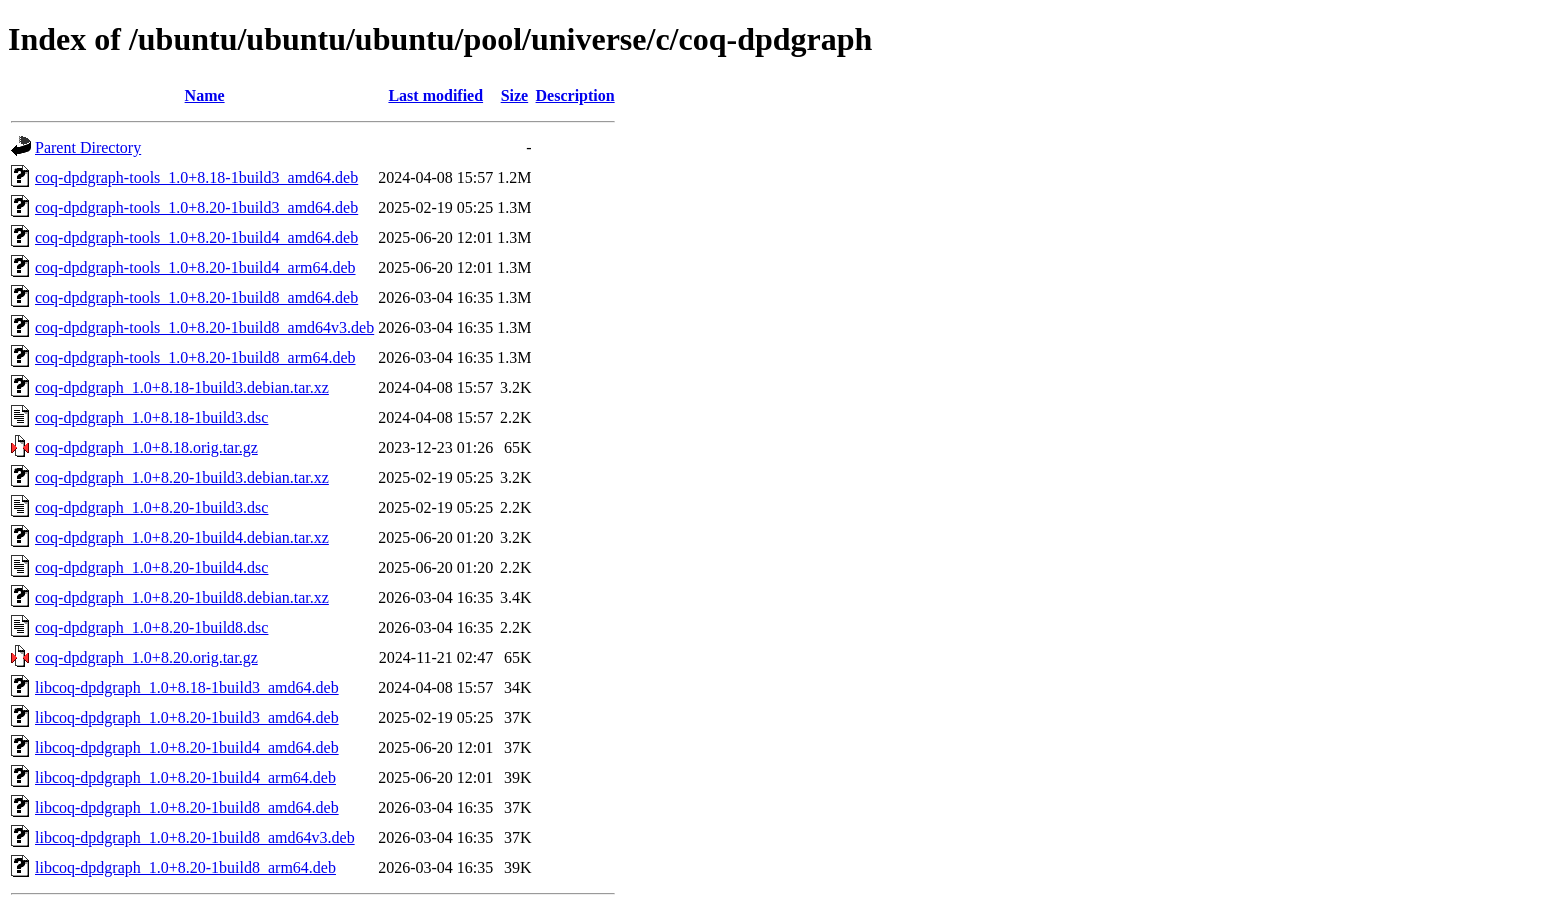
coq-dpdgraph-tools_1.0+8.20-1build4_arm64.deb (195, 267)
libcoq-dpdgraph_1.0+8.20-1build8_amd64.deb (187, 807)
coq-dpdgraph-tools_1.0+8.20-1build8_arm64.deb (195, 357)
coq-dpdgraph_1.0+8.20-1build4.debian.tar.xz (182, 537)
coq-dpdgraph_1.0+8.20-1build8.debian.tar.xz (182, 597)
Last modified (435, 95)
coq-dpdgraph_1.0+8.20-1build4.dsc (151, 567)
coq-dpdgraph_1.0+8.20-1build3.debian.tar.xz (182, 477)
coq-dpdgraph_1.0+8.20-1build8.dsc (151, 627)
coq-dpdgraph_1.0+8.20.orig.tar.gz (146, 657)
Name (205, 95)
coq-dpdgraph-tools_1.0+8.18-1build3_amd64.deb (196, 177)
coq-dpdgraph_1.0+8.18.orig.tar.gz (146, 447)
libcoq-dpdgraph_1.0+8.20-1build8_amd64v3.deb (195, 837)
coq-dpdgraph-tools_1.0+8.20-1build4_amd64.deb (196, 237)
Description (575, 95)
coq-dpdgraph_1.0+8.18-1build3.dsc (151, 417)
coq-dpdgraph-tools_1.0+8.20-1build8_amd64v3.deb (204, 327)
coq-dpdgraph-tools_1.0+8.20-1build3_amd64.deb (196, 207)
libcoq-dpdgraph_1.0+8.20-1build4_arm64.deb (185, 777)
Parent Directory (88, 147)
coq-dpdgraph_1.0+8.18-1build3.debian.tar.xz (182, 387)
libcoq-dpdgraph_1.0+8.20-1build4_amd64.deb (187, 747)
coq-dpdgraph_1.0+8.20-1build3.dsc (151, 507)
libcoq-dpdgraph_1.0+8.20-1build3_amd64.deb (187, 717)
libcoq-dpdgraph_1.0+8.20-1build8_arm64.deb (185, 867)
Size (515, 95)
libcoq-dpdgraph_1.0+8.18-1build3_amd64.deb (187, 687)
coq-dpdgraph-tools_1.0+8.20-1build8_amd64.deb (196, 297)
